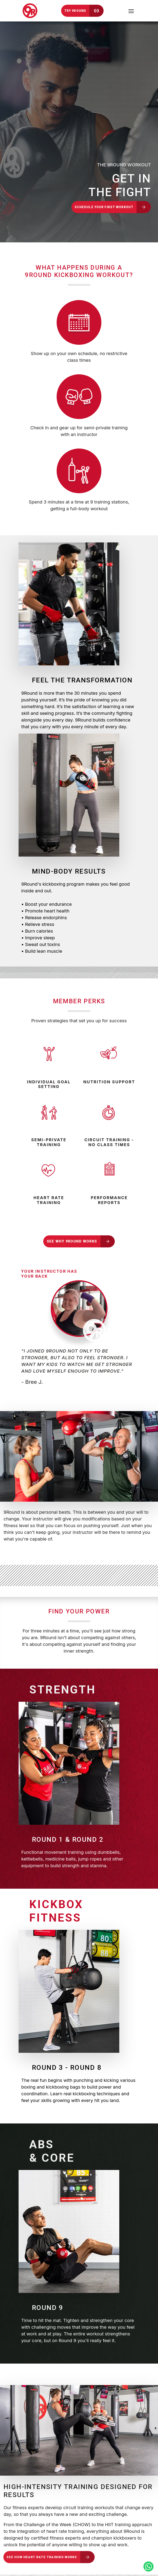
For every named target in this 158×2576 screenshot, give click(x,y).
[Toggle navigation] (131, 11)
